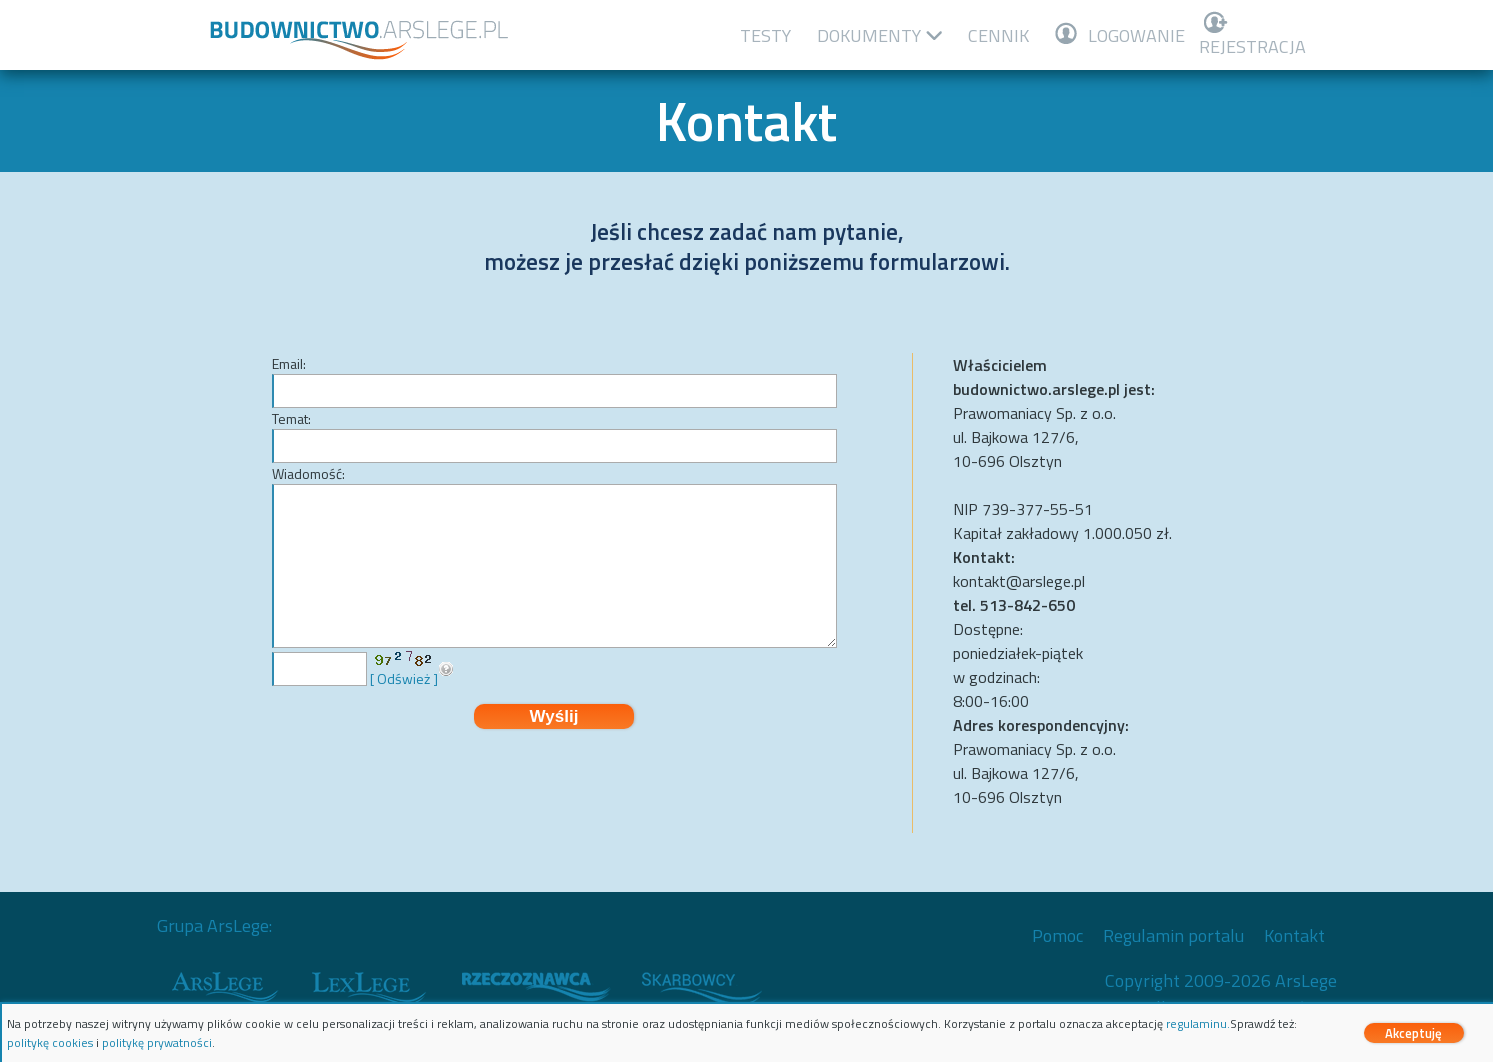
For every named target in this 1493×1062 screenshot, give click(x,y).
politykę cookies (50, 1042)
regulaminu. (1198, 1023)
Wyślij (554, 716)
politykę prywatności (157, 1042)
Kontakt (1294, 935)
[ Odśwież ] (404, 678)
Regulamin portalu (1173, 935)
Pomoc (1057, 935)
